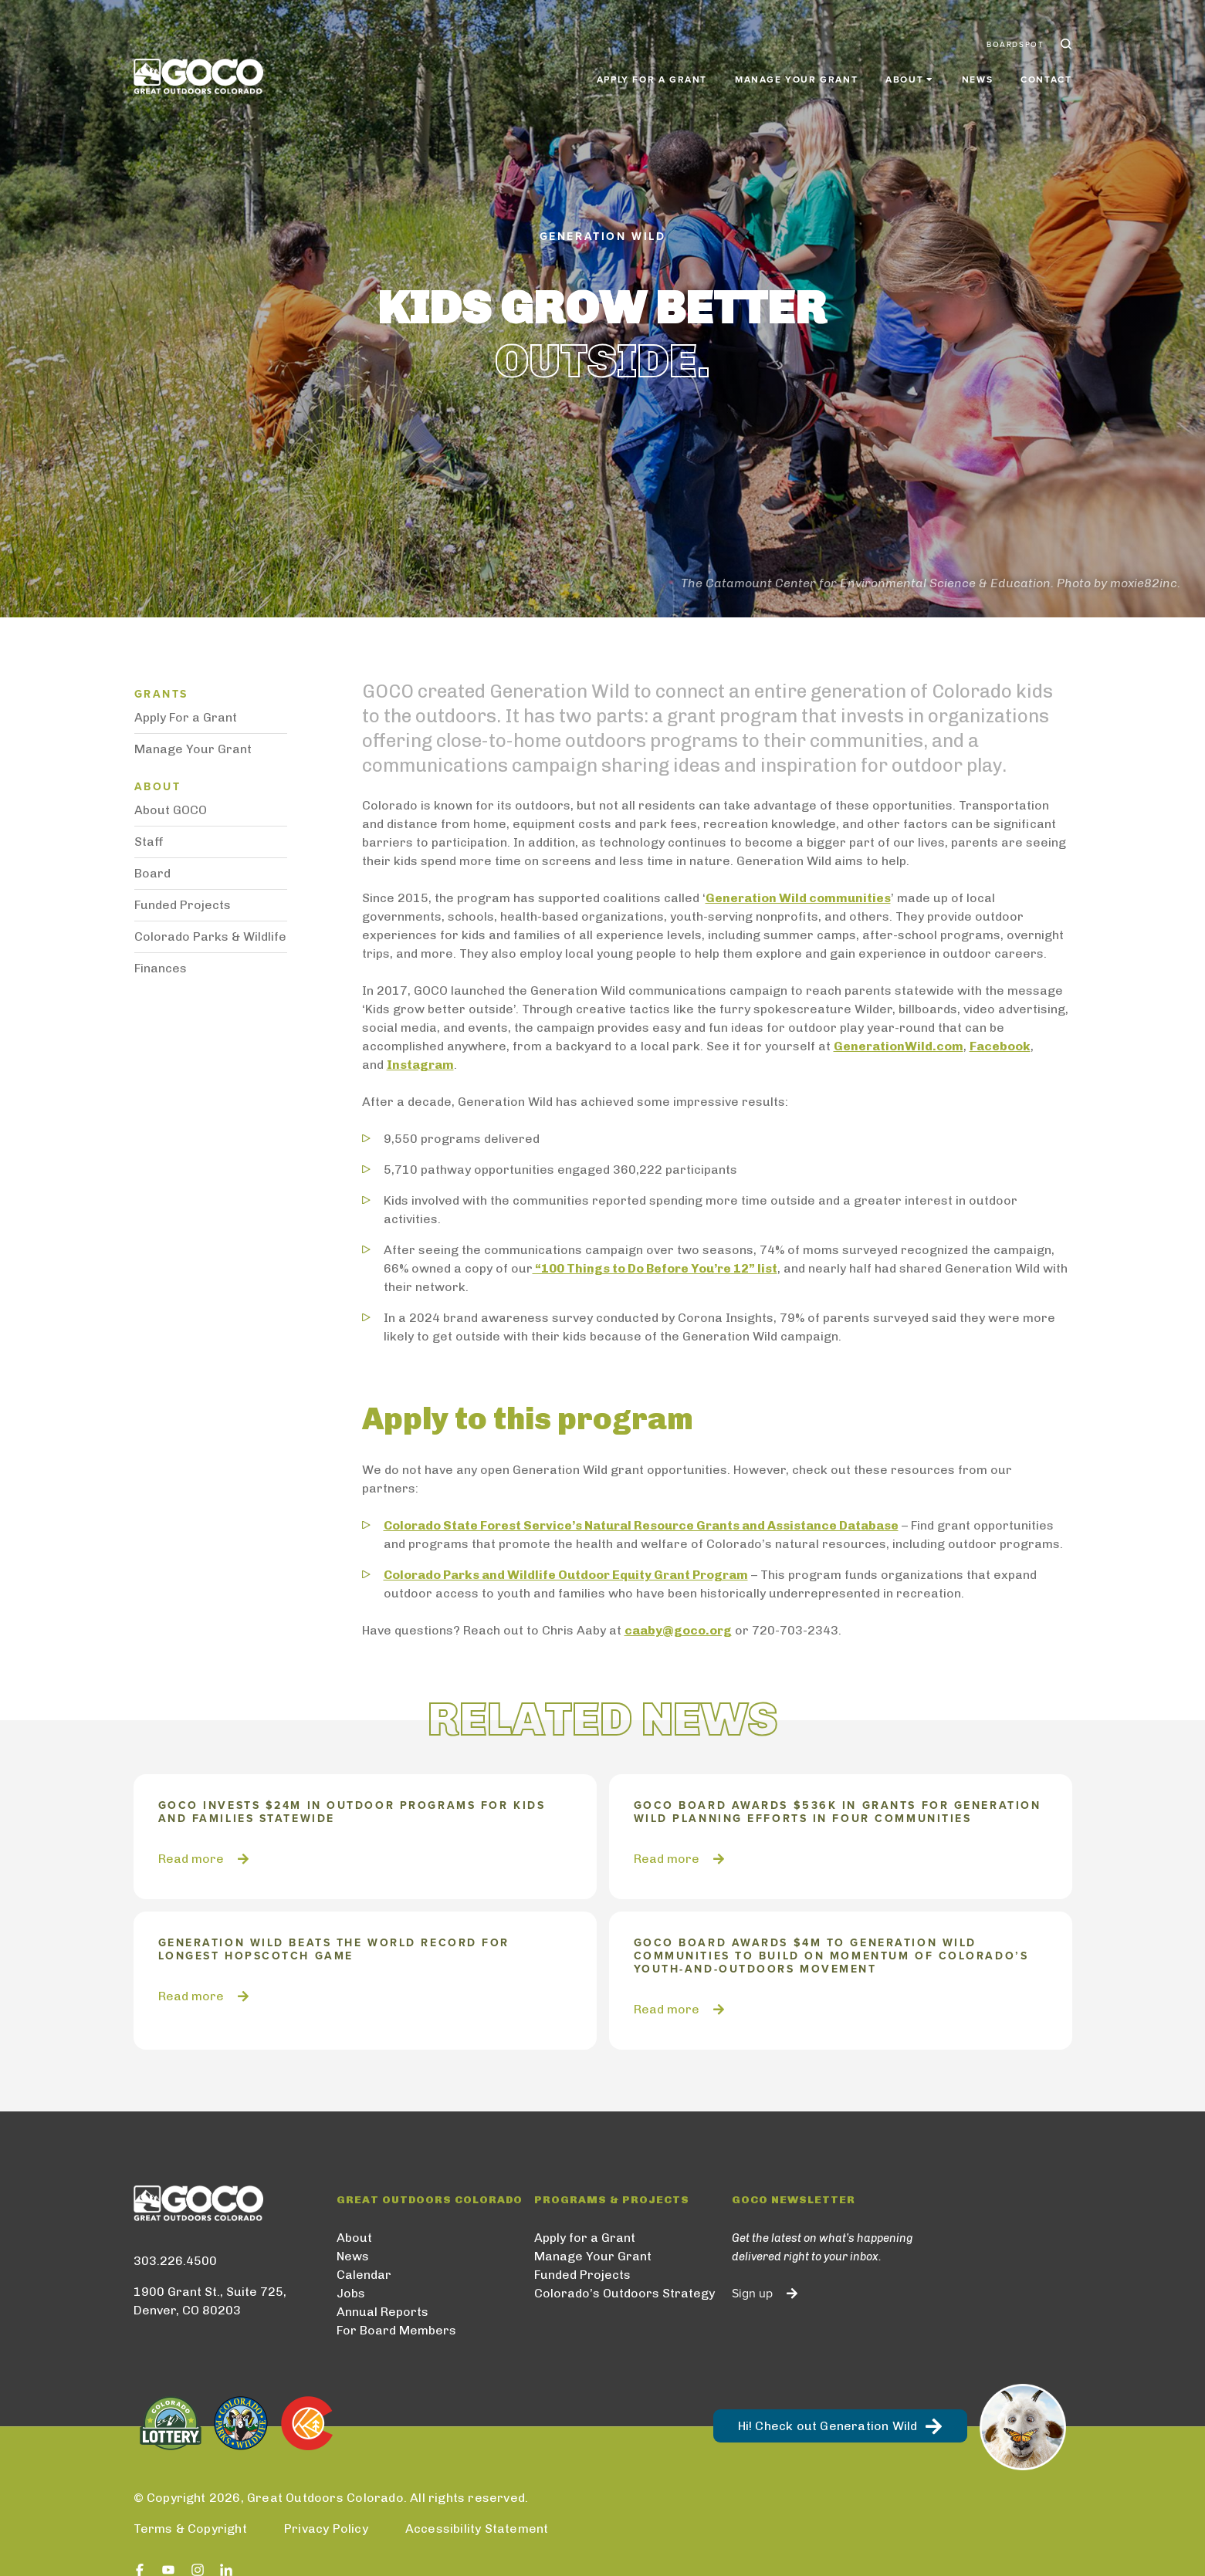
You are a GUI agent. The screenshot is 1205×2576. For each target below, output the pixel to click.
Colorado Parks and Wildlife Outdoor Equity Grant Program (566, 1574)
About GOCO (170, 810)
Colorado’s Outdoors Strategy (624, 2293)
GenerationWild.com (898, 1046)
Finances (160, 968)
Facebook (1000, 1046)
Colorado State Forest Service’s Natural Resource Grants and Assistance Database (641, 1525)
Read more (191, 1858)
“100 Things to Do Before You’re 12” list (655, 1268)
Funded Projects (182, 905)
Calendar (364, 2274)
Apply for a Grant (652, 71)
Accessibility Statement (477, 2528)
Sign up (752, 2293)
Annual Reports (382, 2311)
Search (1064, 37)
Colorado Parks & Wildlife (210, 936)
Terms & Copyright (190, 2528)
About (354, 2237)
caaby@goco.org (678, 1630)
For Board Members (396, 2330)
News (977, 71)
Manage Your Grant (796, 71)
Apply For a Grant (185, 717)
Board (152, 873)
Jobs (351, 2293)
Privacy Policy (326, 2528)
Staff (149, 841)
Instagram (420, 1064)
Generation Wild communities (798, 898)
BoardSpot (1015, 37)
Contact (1046, 71)
